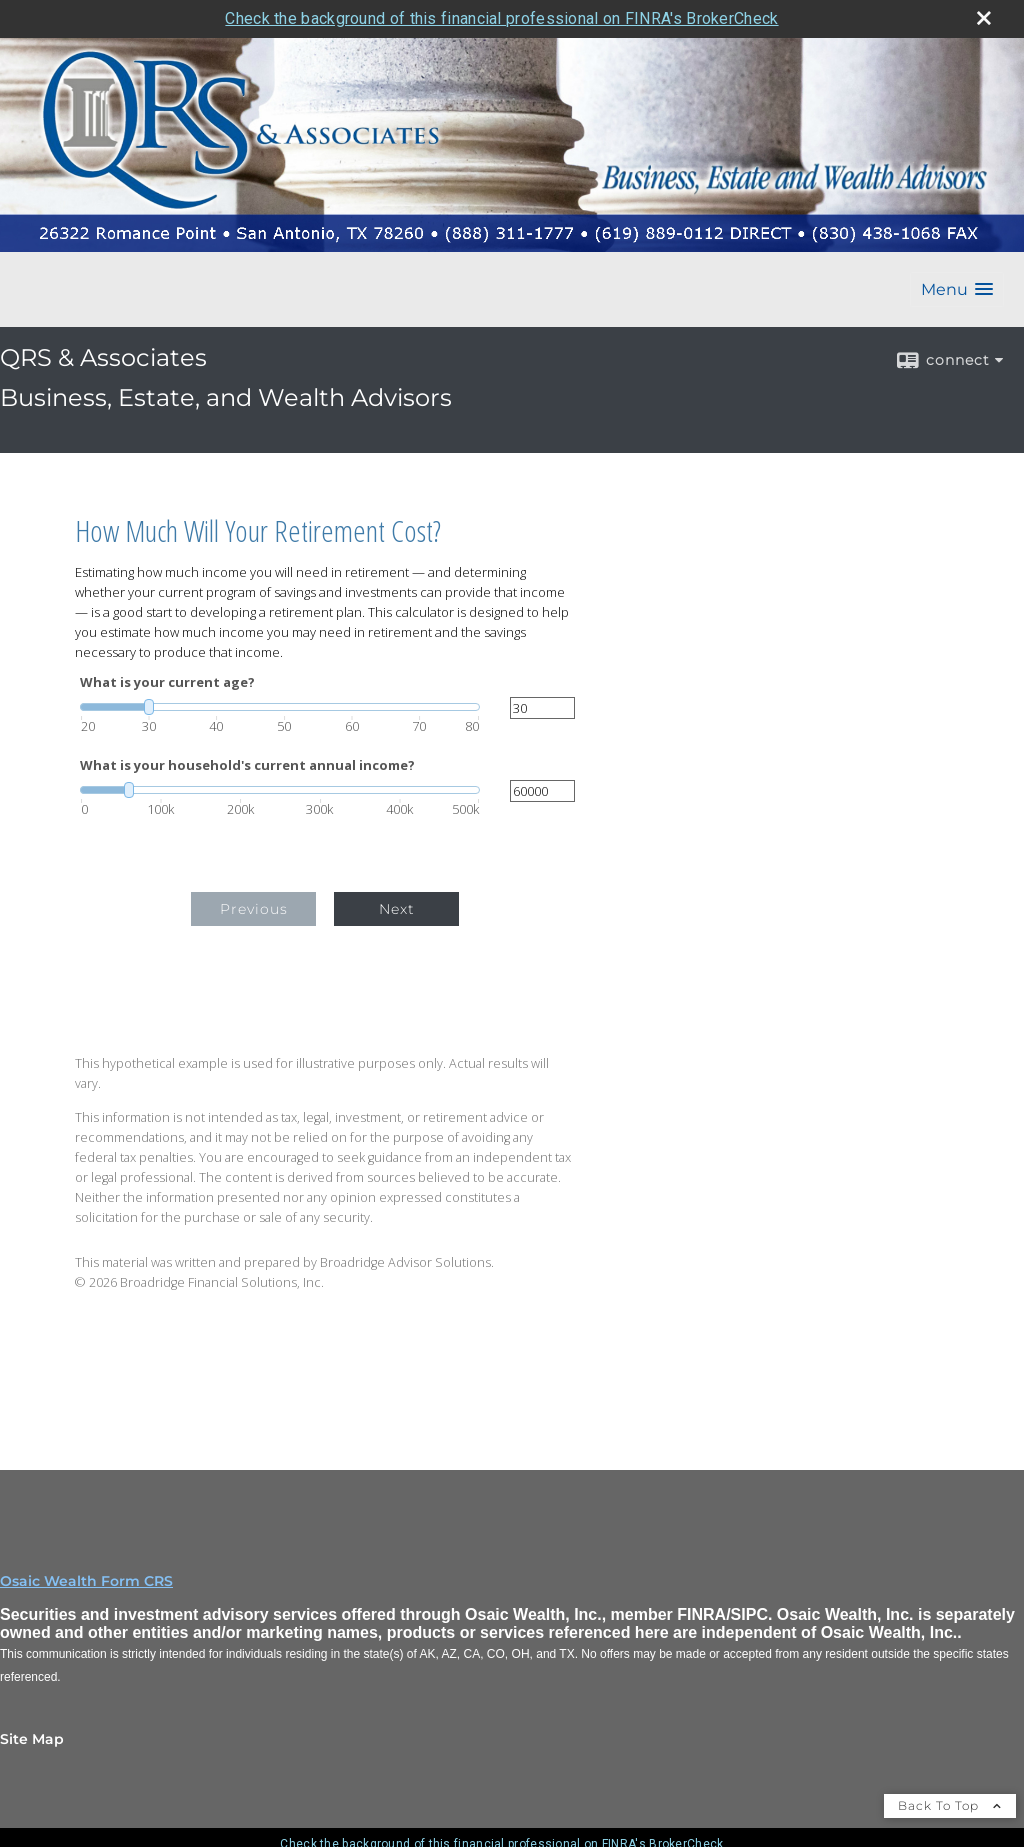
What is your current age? (167, 682)
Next (397, 909)
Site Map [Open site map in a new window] (32, 1739)
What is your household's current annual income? (247, 765)
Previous (254, 909)
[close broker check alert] (984, 18)
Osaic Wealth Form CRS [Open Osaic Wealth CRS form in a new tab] (86, 1581)
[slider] (280, 707)
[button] (957, 289)
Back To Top (950, 1805)
